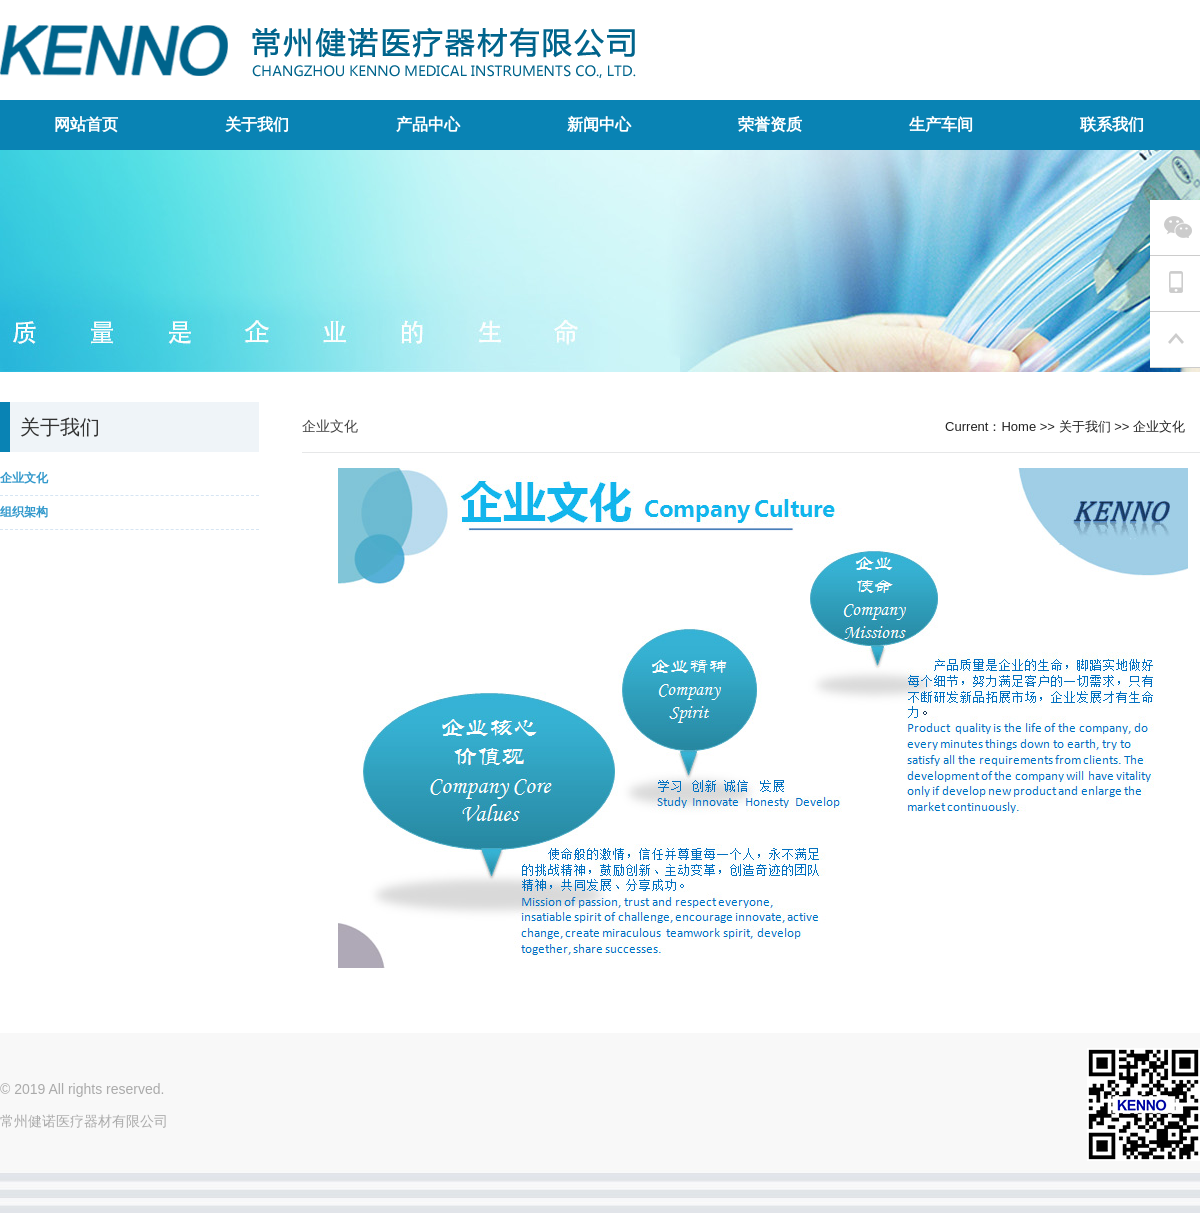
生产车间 (941, 124)
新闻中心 (599, 124)
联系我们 (1112, 124)
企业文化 (1159, 426)
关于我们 (257, 124)
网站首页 (86, 124)
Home (1018, 426)
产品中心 (428, 124)
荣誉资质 (770, 124)
